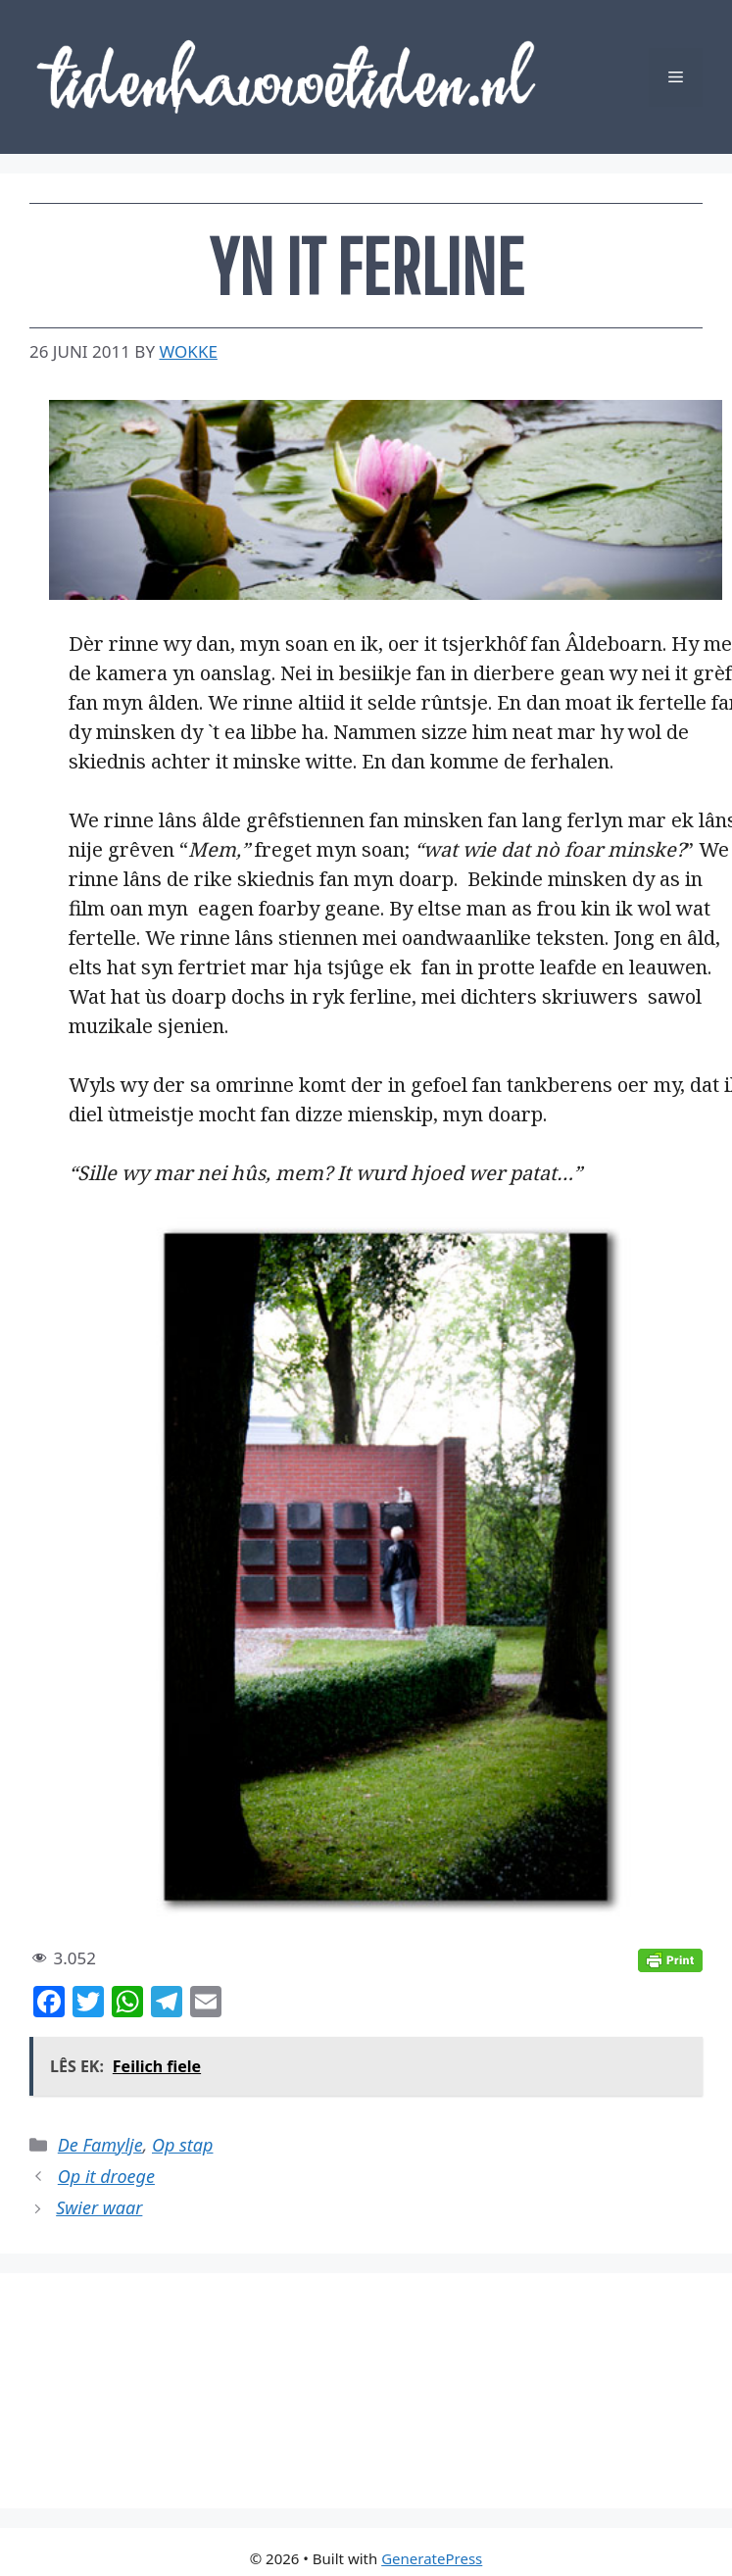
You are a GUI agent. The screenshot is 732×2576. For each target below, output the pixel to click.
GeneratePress (431, 2558)
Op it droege (106, 2176)
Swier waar (99, 2207)
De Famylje (100, 2144)
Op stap (182, 2144)
